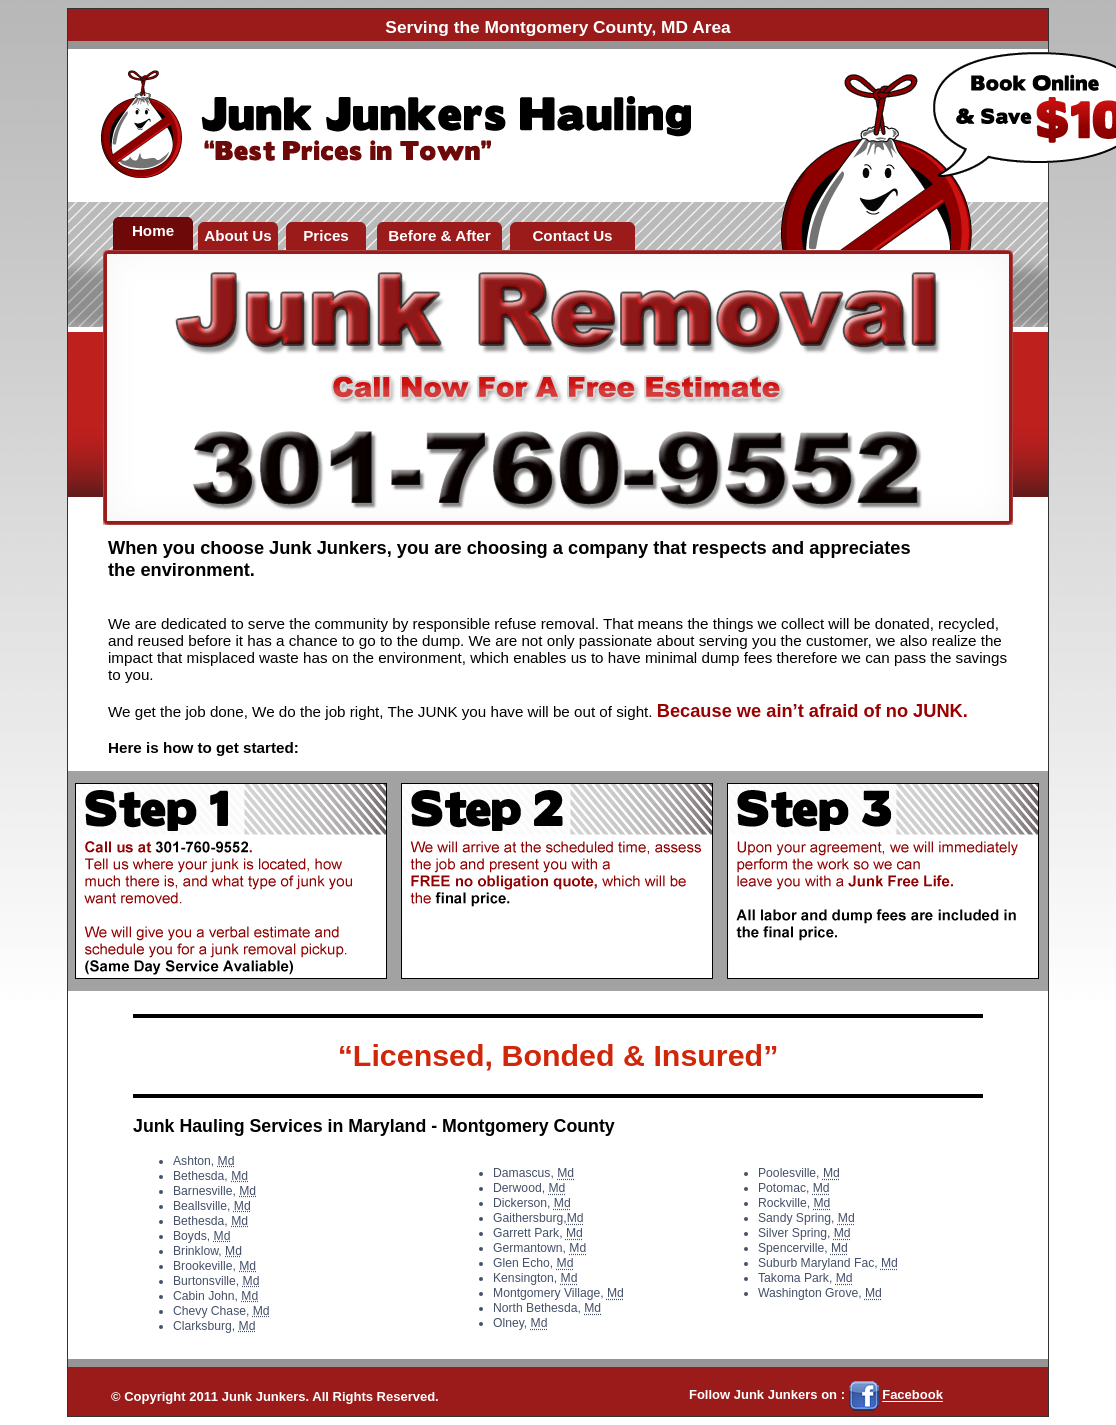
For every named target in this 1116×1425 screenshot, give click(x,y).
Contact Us (572, 235)
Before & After (439, 235)
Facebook (912, 1395)
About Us (238, 235)
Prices (326, 235)
